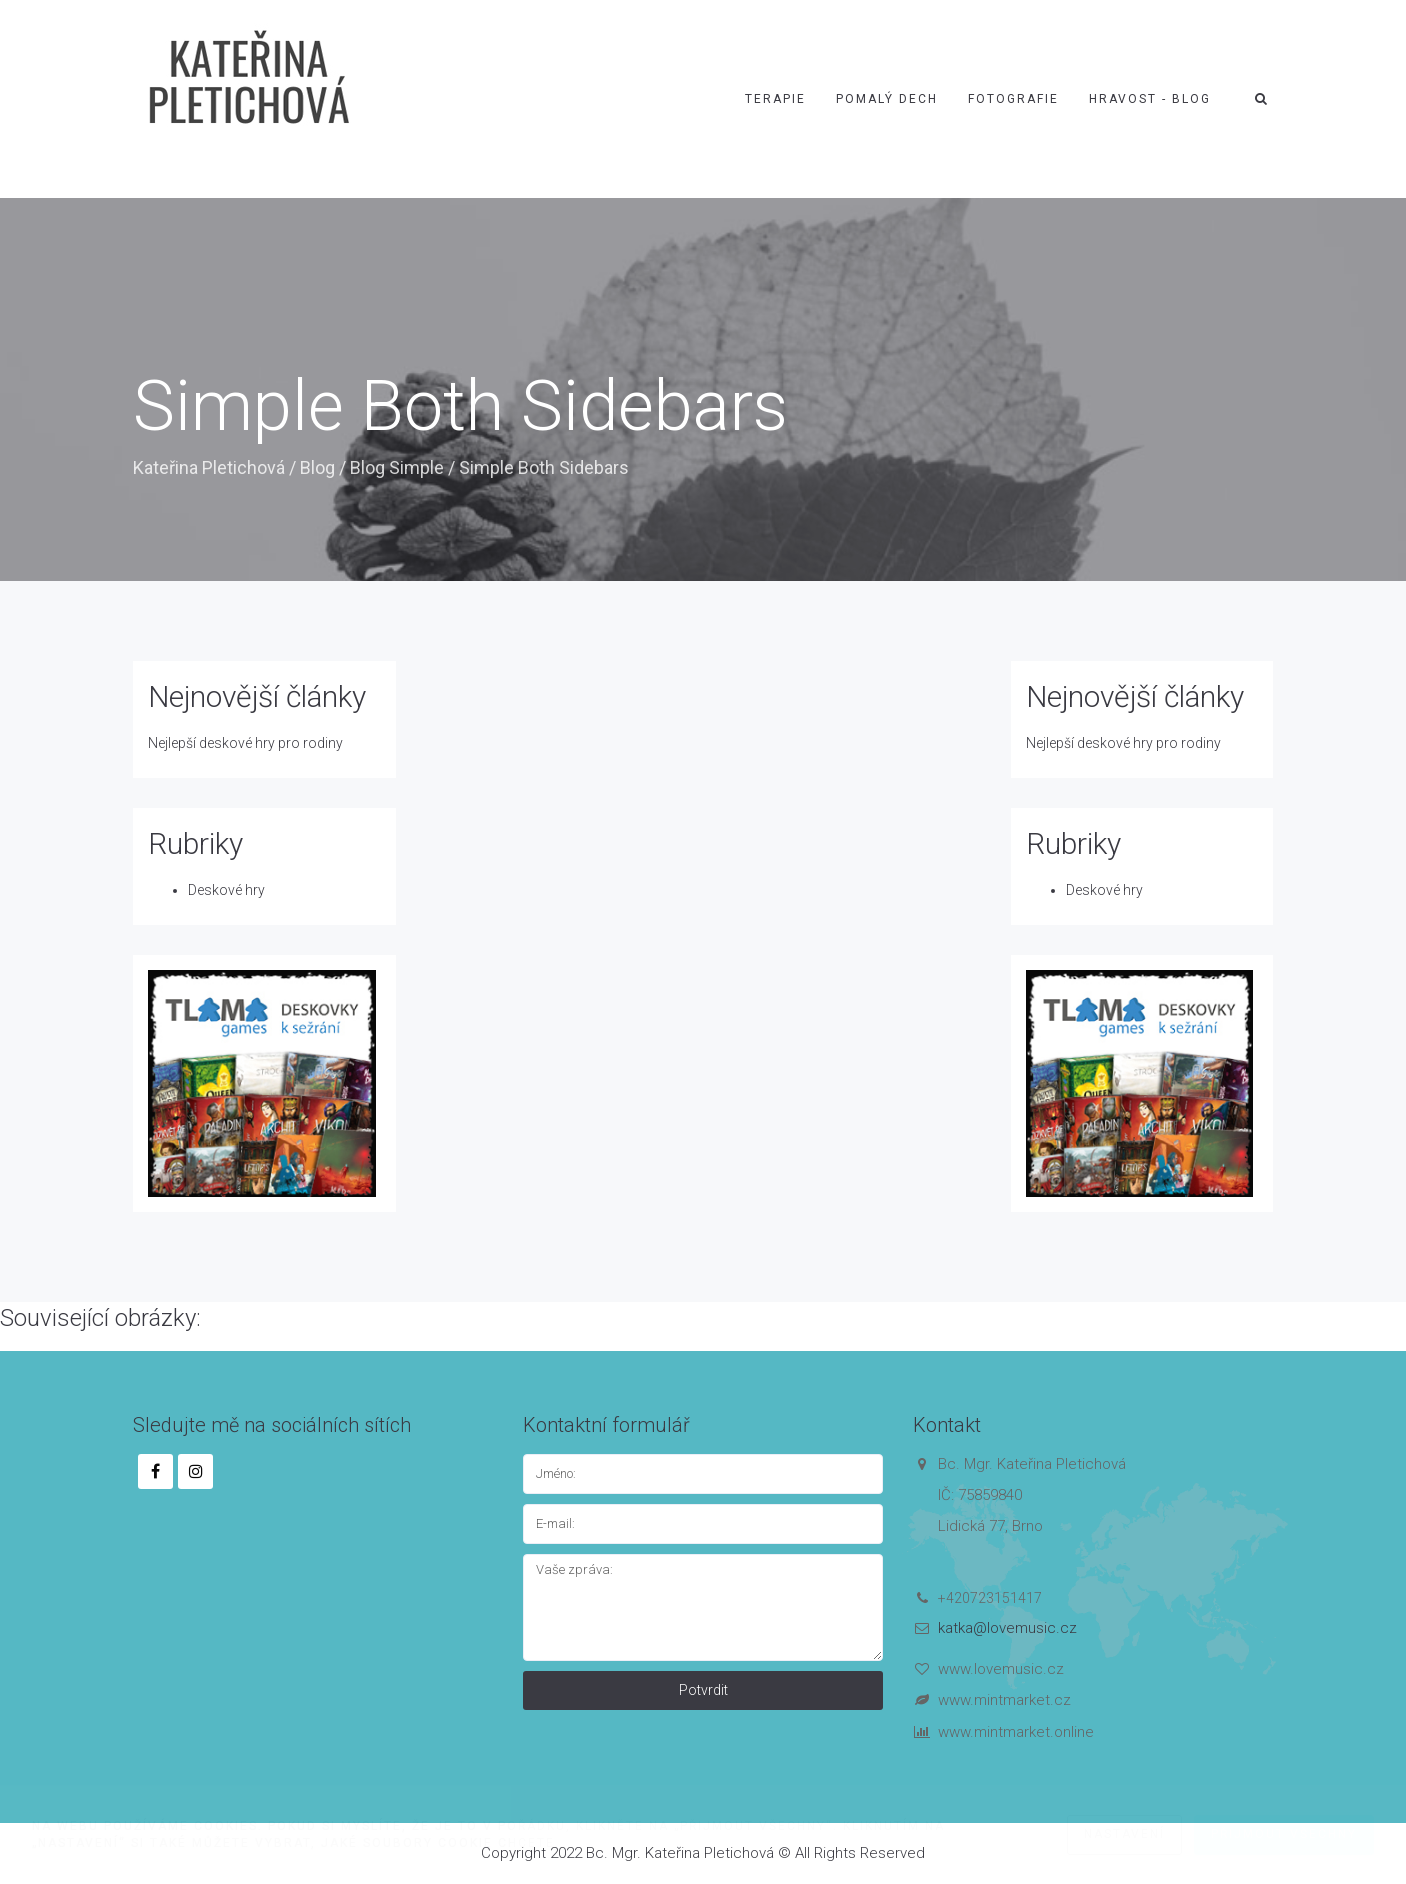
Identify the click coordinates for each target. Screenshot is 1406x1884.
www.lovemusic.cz (1001, 1669)
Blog (317, 467)
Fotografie (1013, 99)
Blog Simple (397, 467)
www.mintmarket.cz (1004, 1700)
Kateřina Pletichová (209, 467)
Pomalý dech (887, 99)
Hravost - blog (1150, 99)
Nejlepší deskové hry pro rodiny (245, 743)
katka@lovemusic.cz (1007, 1628)
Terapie (775, 99)
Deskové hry (226, 890)
